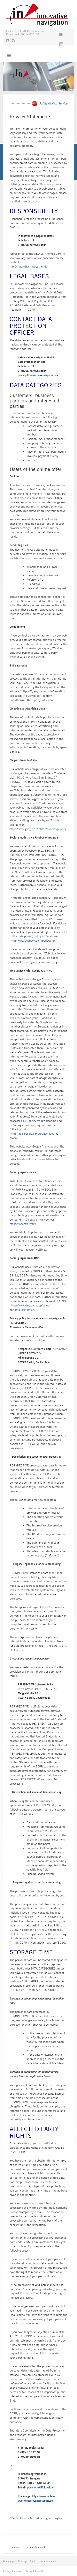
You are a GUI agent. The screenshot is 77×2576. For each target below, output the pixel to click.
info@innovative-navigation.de (28, 266)
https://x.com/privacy (23, 1223)
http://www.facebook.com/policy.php (32, 940)
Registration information (43, 2561)
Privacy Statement (12, 2571)
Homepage (15, 2546)
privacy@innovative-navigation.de (38, 375)
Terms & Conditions (36, 2571)
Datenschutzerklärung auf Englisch (42, 2518)
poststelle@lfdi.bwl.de (40, 2487)
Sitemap (22, 2561)
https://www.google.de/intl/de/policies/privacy (38, 829)
